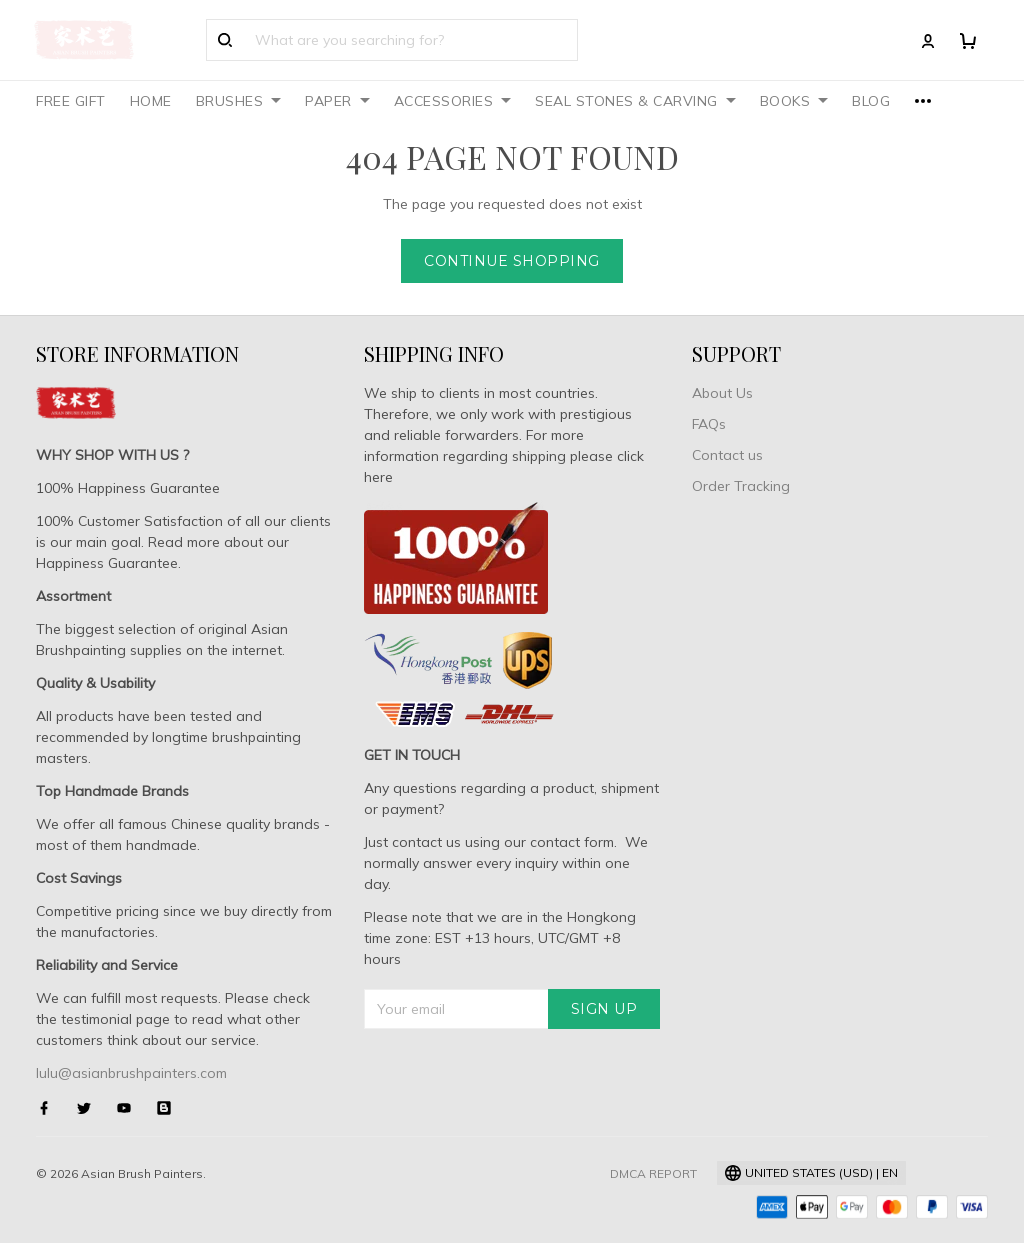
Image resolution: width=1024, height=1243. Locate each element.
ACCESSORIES (453, 101)
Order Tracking (741, 486)
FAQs (709, 424)
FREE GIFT (71, 101)
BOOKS (794, 101)
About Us (722, 393)
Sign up (604, 1009)
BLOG (871, 101)
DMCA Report (653, 1173)
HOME (151, 101)
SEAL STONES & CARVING (635, 101)
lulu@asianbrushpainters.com (131, 1073)
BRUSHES (239, 101)
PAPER (337, 101)
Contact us (727, 455)
